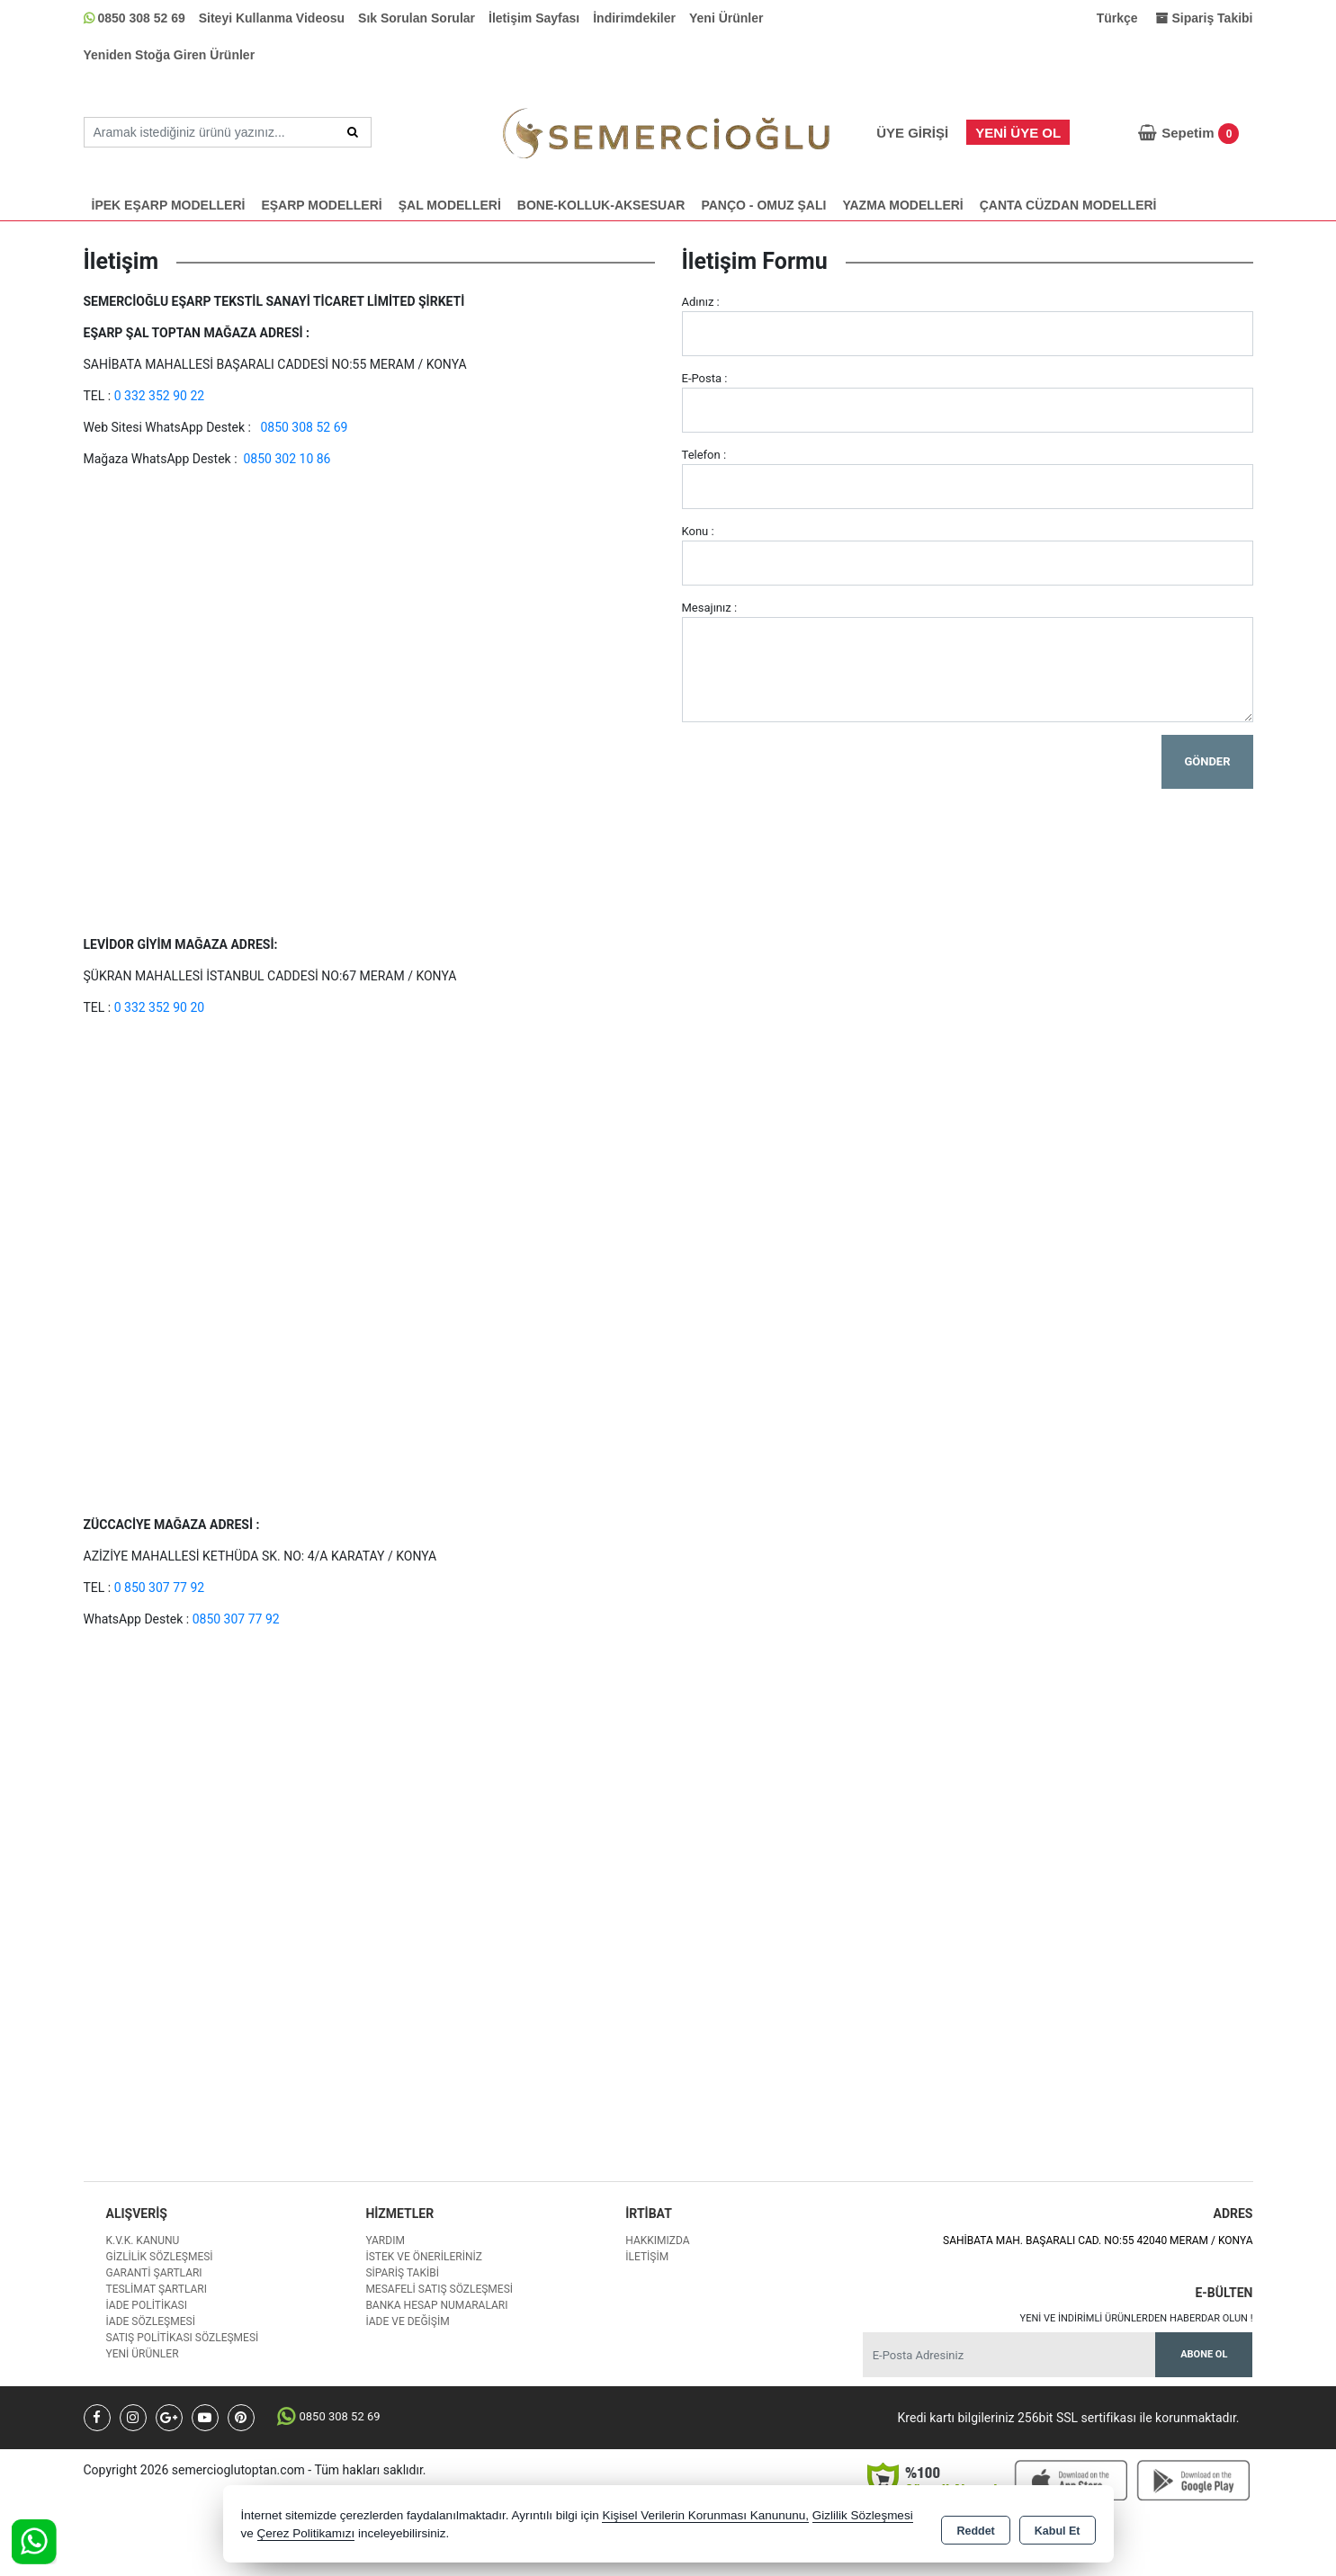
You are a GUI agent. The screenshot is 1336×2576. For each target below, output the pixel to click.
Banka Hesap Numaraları (436, 2305)
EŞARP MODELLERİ (321, 205)
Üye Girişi (912, 132)
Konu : (698, 531)
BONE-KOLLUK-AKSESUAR (601, 205)
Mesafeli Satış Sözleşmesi (439, 2289)
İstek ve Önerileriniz (423, 2256)
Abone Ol (1203, 2354)
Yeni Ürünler (726, 18)
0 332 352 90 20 (159, 1007)
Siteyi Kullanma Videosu (272, 18)
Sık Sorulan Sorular (416, 18)
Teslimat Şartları (157, 2289)
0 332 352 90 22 (159, 396)
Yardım (385, 2240)
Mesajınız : (710, 607)
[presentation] (818, 770)
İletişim (646, 2256)
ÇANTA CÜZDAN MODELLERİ (1068, 205)
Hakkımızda (657, 2240)
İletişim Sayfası (534, 18)
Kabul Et (1057, 2527)
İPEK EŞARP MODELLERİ (169, 205)
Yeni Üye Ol (1018, 132)
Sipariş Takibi (402, 2273)
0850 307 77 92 (236, 1619)
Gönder (1207, 761)
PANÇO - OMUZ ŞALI (763, 205)
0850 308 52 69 (302, 427)
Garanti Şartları (154, 2273)
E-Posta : (705, 378)
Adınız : (701, 302)
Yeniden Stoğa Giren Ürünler (170, 55)
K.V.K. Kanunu (143, 2240)
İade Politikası (146, 2305)
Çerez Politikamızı (306, 2535)
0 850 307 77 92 (159, 1587)
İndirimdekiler (634, 18)
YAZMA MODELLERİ (902, 205)
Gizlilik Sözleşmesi (159, 2256)
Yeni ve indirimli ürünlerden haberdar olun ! (1136, 2318)
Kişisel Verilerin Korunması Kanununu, (705, 2517)
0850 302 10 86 (287, 459)
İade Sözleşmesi (150, 2321)
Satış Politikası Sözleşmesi (182, 2337)
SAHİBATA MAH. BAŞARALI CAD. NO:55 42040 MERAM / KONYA (1097, 2240)
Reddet (975, 2527)
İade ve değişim (407, 2321)
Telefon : (704, 454)
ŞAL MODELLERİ (450, 205)
